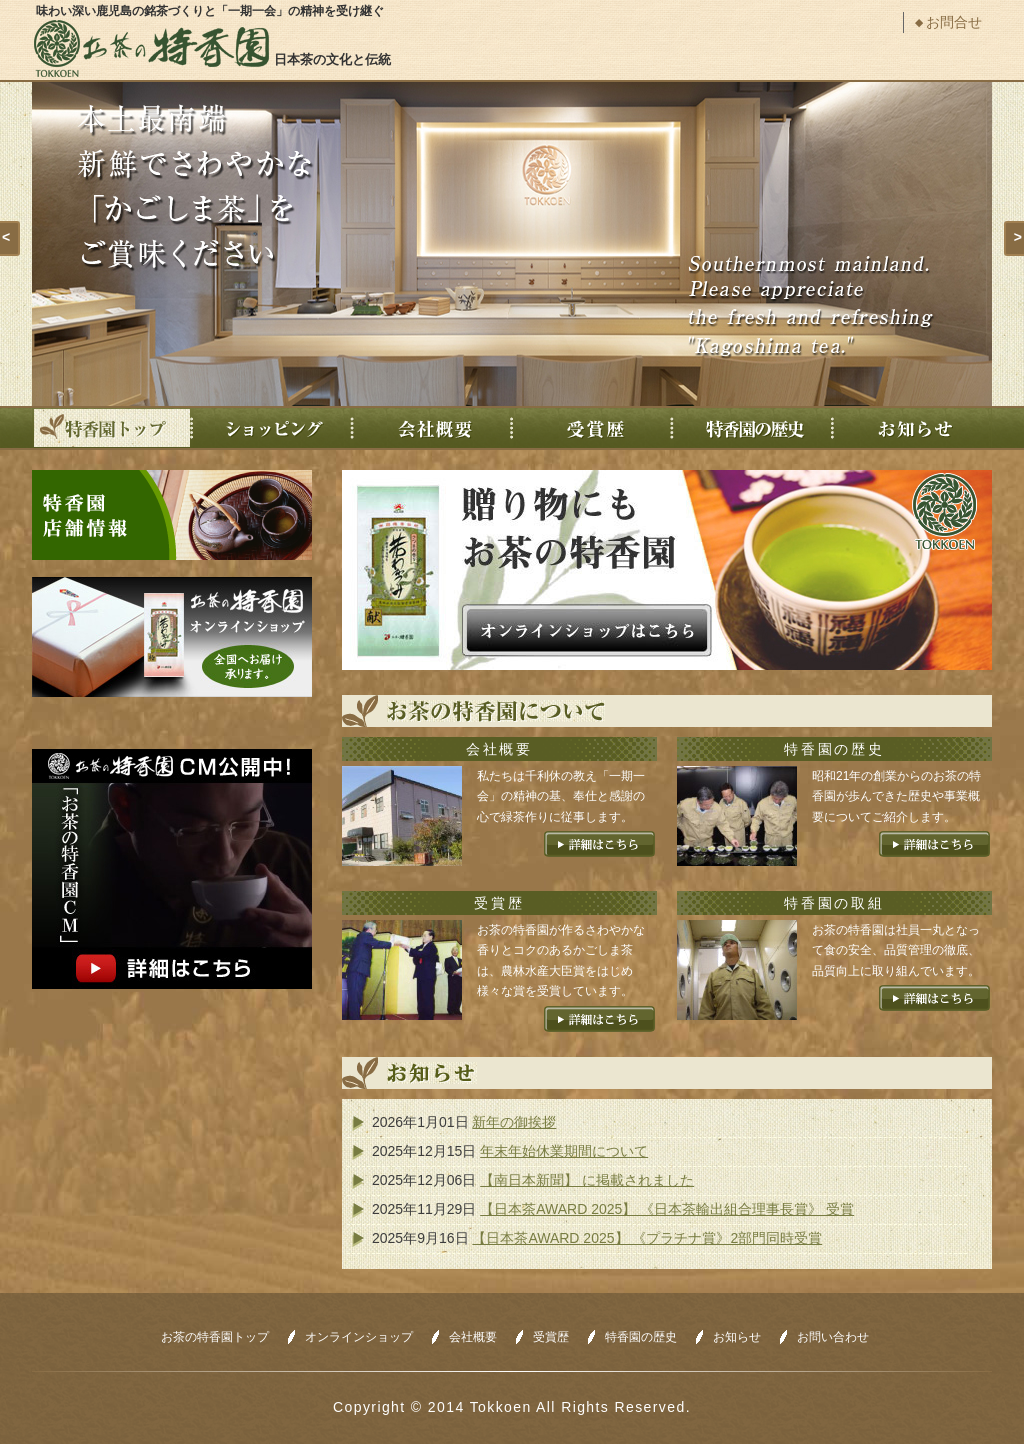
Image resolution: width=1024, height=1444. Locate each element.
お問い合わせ (833, 1337)
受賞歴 (593, 428)
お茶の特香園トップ (215, 1337)
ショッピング (273, 428)
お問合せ (954, 22)
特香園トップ (113, 428)
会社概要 (433, 428)
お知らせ (913, 428)
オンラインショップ (359, 1337)
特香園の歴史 (753, 428)
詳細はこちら (599, 844)
